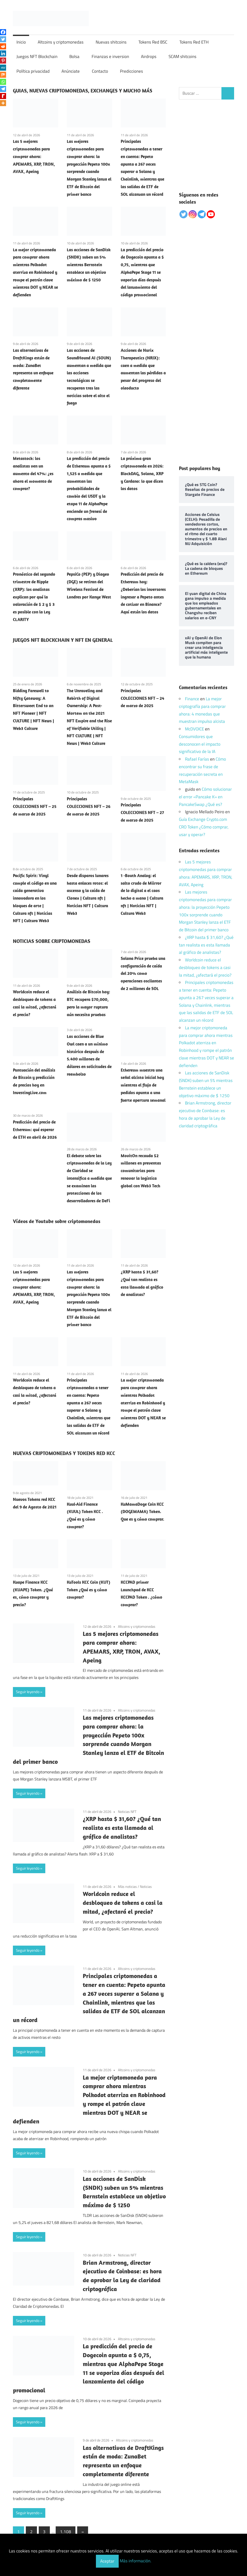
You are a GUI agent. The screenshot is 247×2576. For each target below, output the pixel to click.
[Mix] (3, 75)
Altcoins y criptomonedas (61, 42)
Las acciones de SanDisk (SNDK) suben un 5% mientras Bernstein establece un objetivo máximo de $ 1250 (89, 265)
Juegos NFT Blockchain (36, 56)
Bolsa (74, 56)
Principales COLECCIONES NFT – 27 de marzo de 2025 (142, 812)
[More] (3, 103)
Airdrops (148, 56)
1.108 (65, 2531)
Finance (192, 698)
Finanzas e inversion (110, 56)
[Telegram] (3, 89)
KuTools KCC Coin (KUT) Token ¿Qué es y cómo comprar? (88, 1589)
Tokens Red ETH (194, 42)
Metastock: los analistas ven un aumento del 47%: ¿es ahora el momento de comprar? (33, 473)
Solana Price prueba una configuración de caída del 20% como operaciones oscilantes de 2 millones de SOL (143, 973)
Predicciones (131, 71)
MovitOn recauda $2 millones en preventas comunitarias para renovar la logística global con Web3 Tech (141, 1171)
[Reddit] (3, 46)
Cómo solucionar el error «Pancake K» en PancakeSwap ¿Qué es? (205, 797)
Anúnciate (70, 71)
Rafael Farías (197, 759)
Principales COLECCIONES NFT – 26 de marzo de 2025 (88, 806)
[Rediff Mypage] (3, 96)
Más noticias (127, 1886)
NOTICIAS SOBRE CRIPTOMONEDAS (51, 941)
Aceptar (107, 2561)
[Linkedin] (3, 53)
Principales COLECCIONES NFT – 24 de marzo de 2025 (142, 698)
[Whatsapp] (3, 82)
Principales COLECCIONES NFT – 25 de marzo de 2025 (34, 806)
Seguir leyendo (27, 1692)
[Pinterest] (3, 60)
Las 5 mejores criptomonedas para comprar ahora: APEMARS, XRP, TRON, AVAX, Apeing (34, 156)
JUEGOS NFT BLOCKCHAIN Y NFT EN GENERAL (63, 640)
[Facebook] (3, 32)
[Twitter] (3, 39)
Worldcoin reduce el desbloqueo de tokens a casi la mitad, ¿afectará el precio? (122, 1902)
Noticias (146, 1886)
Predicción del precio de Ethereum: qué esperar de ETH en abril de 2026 (35, 1129)
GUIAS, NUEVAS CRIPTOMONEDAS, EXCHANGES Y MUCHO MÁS (82, 90)
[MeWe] (3, 68)
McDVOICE (194, 729)
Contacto (100, 71)
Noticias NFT (127, 1811)
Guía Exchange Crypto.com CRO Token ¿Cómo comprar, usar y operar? (204, 827)
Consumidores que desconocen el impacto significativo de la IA (199, 744)
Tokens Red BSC (152, 42)
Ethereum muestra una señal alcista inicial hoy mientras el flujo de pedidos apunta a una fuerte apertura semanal (143, 1085)
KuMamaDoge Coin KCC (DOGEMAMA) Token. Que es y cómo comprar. (142, 1511)
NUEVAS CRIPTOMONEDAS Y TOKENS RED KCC (64, 1453)
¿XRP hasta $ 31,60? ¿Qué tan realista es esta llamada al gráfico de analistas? (122, 1827)
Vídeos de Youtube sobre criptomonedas (56, 1221)
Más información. (135, 2561)
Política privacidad (33, 71)
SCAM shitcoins (182, 56)
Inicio (21, 42)
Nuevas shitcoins (111, 42)
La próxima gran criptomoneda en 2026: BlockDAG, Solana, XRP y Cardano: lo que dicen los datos (142, 473)
